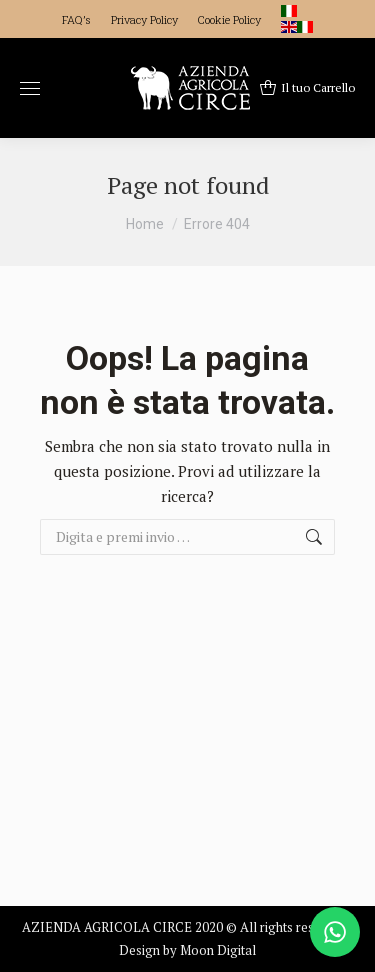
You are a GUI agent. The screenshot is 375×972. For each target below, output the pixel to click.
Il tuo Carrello (307, 88)
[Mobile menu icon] (30, 88)
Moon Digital (218, 950)
